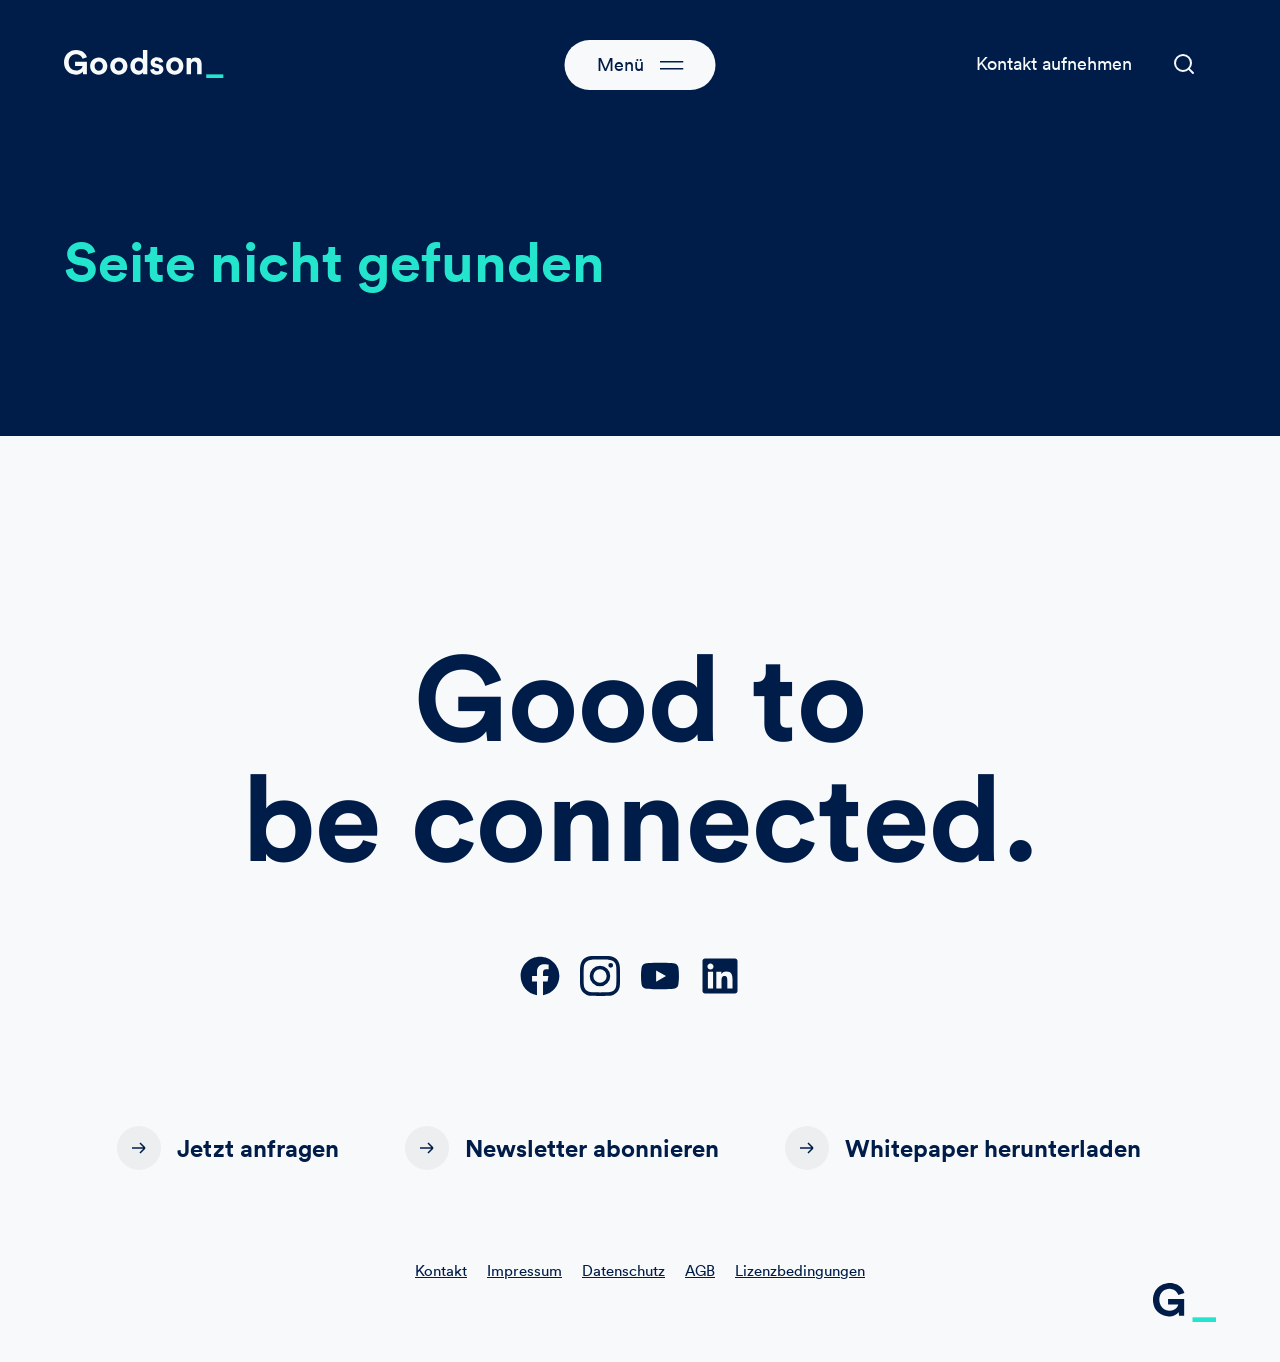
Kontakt (441, 1270)
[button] (1184, 64)
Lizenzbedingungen (800, 1270)
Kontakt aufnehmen (1054, 63)
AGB (700, 1270)
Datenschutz (623, 1270)
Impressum (524, 1270)
